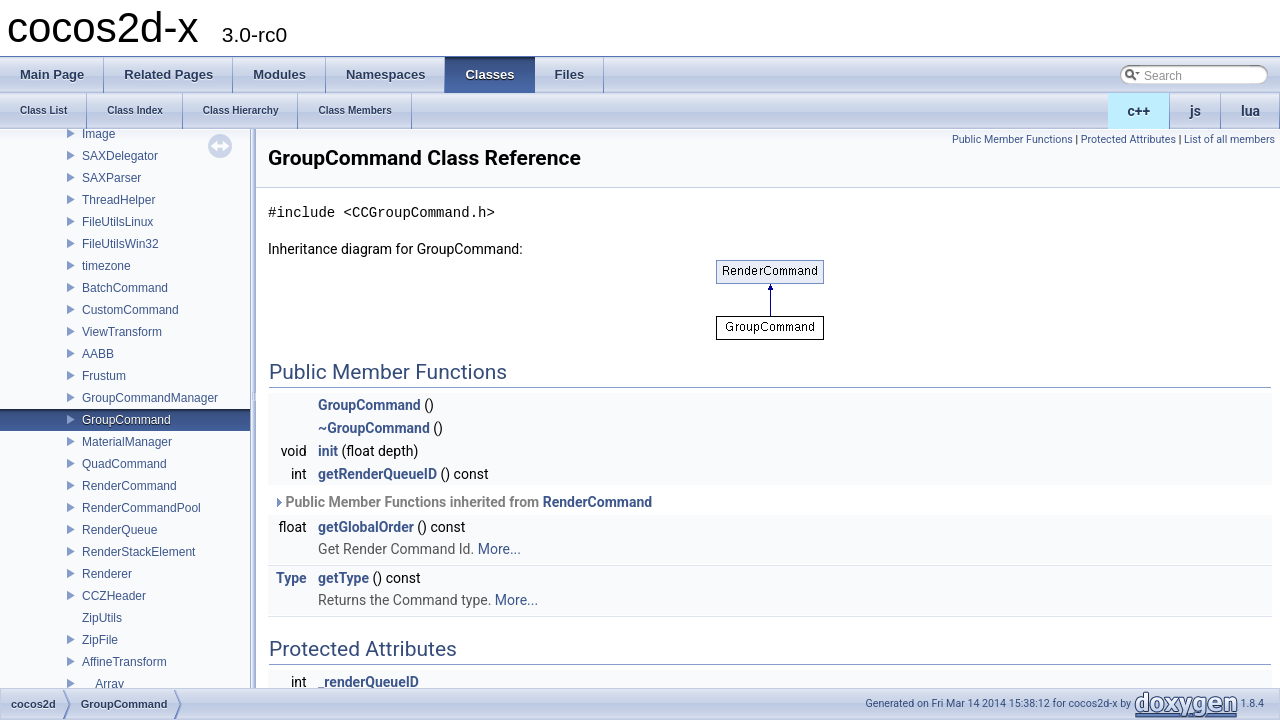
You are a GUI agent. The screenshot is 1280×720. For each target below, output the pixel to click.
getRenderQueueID (377, 474)
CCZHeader (114, 596)
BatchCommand (125, 288)
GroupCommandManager (150, 398)
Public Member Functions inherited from (462, 502)
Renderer (107, 574)
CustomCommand (130, 310)
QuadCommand (124, 464)
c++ (1139, 111)
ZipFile (100, 640)
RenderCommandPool (141, 508)
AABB (98, 354)
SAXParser (111, 178)
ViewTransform (122, 332)
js (1195, 111)
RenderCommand (129, 486)
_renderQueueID (368, 682)
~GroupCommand (374, 428)
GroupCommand (126, 420)
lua (1250, 111)
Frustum (104, 376)
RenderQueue (119, 530)
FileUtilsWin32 (120, 244)
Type (291, 578)
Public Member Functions (1012, 139)
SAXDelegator (120, 156)
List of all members (1229, 139)
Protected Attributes (1128, 139)
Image (98, 134)
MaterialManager (127, 442)
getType (343, 578)
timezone (106, 266)
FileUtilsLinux (117, 222)
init (328, 451)
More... (499, 549)
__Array (103, 684)
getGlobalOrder (366, 527)
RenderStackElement (138, 552)
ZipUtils (102, 618)
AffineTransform (124, 662)
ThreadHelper (118, 200)
